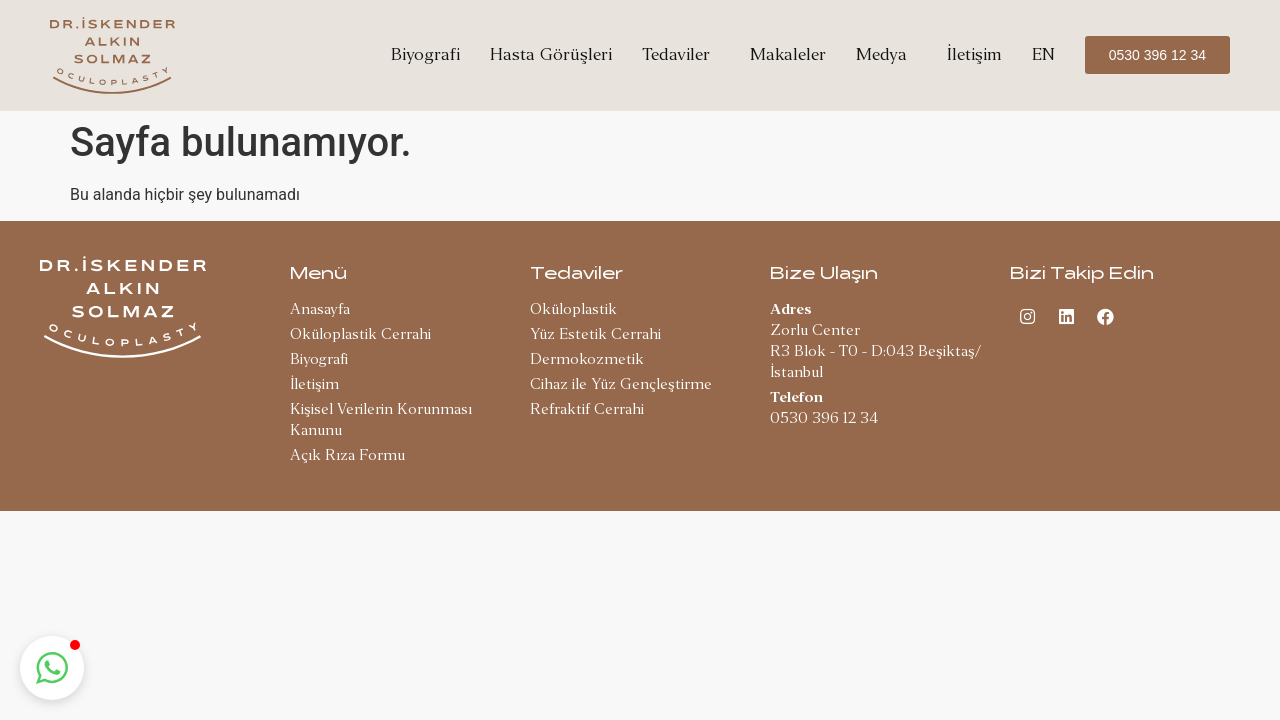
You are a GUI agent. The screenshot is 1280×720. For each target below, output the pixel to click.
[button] (52, 668)
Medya (886, 54)
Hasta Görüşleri (551, 54)
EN (1043, 54)
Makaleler (788, 54)
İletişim (974, 54)
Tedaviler (681, 54)
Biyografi (425, 54)
